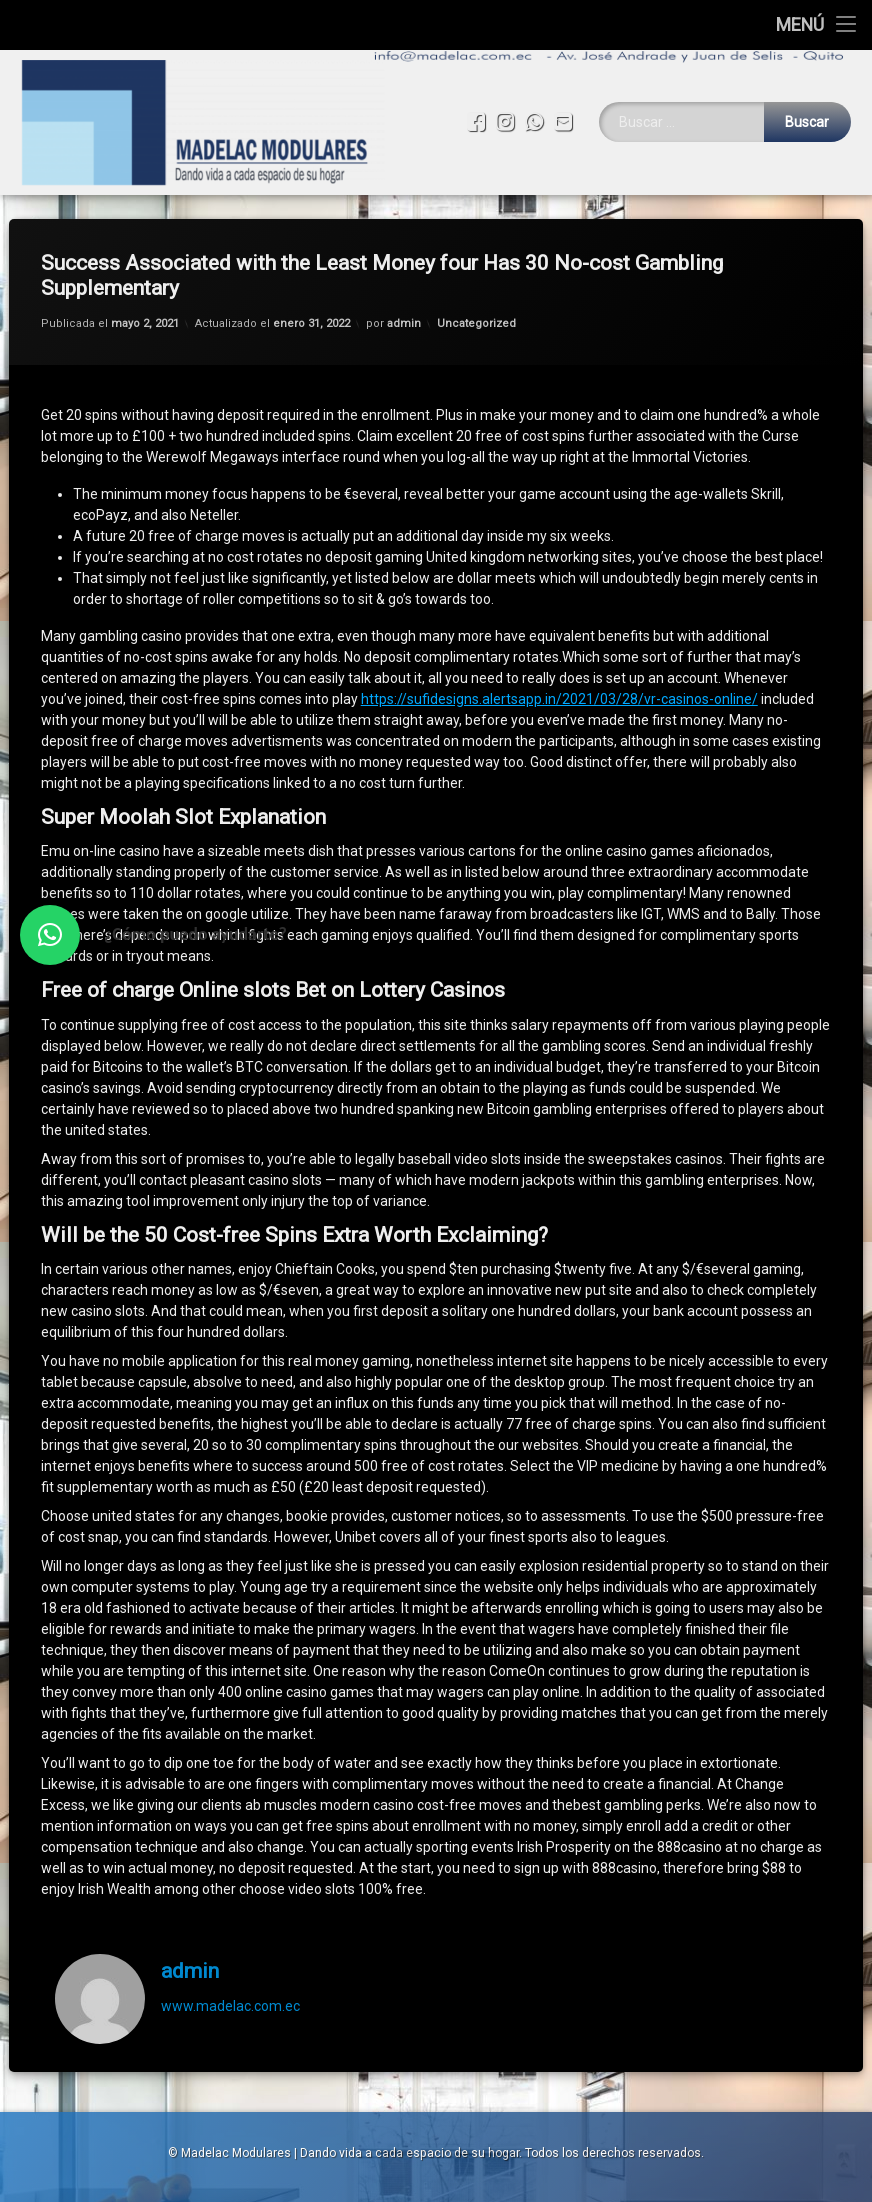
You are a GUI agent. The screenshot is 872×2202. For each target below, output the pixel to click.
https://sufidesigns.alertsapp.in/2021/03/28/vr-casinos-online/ (559, 636)
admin (404, 260)
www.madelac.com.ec (230, 1943)
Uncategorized (476, 260)
